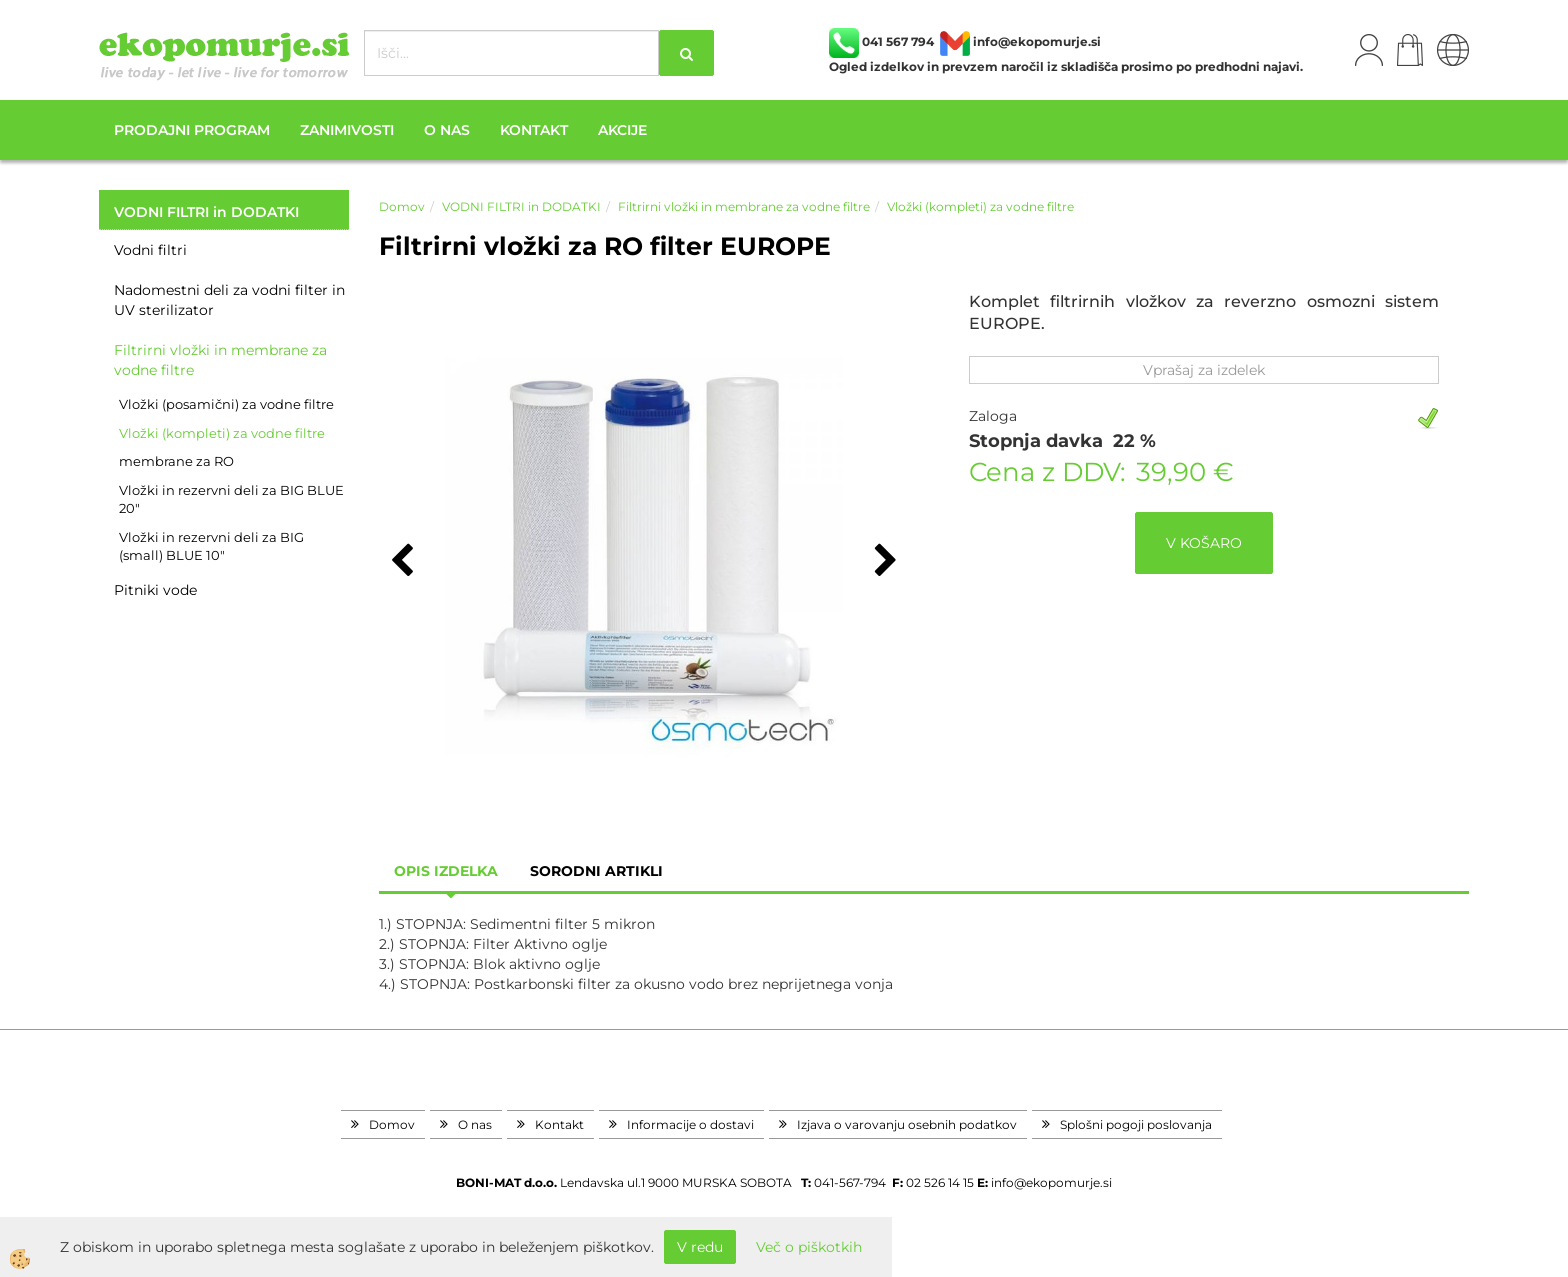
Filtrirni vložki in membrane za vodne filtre (220, 360)
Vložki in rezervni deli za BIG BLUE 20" (231, 499)
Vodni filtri (150, 250)
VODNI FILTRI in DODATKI (521, 206)
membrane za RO (176, 461)
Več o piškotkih (809, 1247)
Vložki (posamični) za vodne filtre (226, 404)
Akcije (622, 130)
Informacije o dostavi (690, 1124)
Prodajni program (192, 130)
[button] (883, 562)
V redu (700, 1247)
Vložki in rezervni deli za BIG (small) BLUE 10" (211, 546)
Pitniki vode (155, 590)
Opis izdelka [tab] (446, 871)
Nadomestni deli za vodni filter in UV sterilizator (229, 300)
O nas (447, 130)
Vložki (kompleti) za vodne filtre (222, 433)
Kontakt (534, 130)
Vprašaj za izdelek (1204, 370)
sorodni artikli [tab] (596, 871)
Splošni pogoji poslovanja (1136, 1124)
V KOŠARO (1204, 543)
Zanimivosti (347, 130)
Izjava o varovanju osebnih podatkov (907, 1124)
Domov (402, 206)
